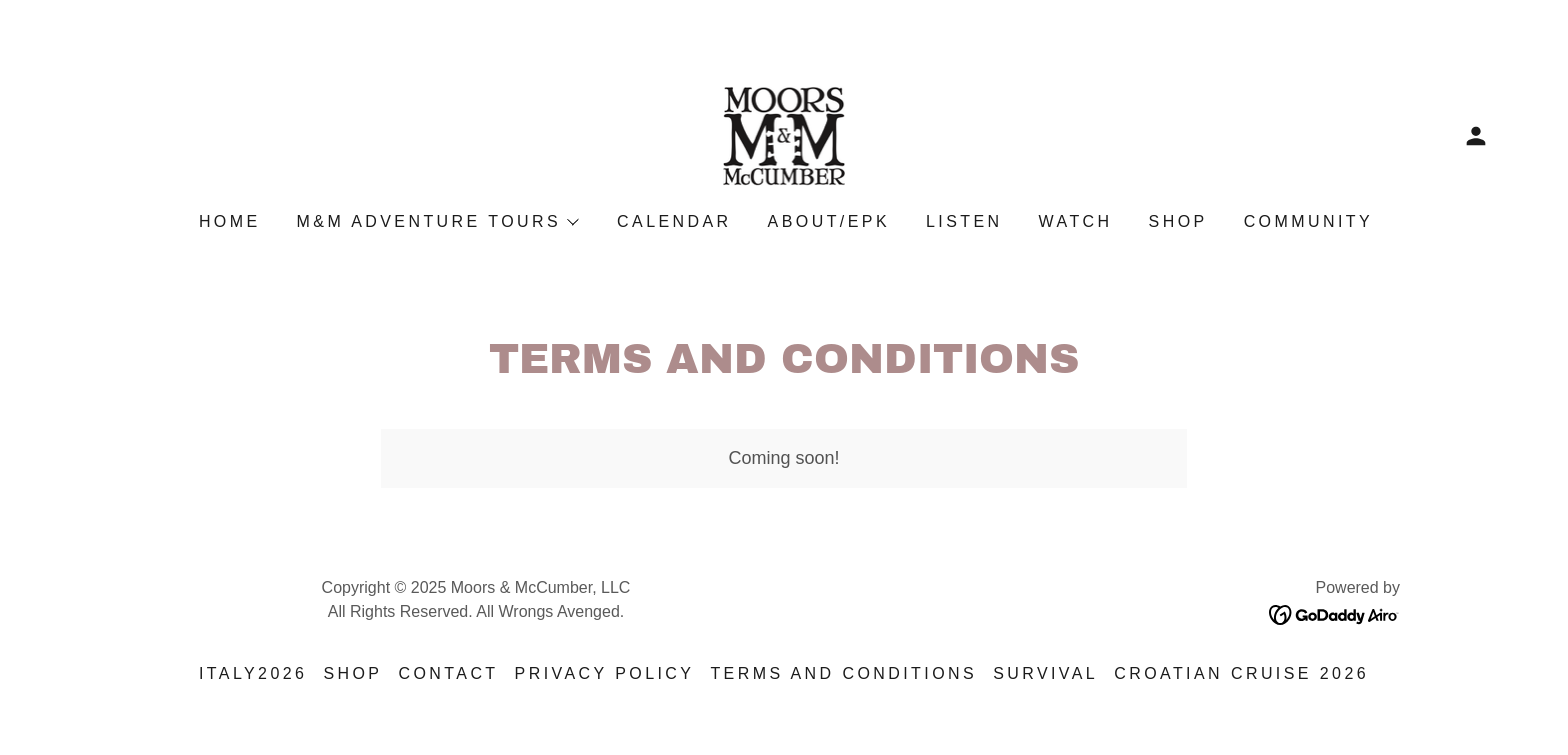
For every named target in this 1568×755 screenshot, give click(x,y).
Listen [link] (964, 221)
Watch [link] (1076, 221)
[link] (784, 135)
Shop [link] (1178, 221)
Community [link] (1308, 221)
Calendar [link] (674, 221)
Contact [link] (448, 673)
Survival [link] (1045, 673)
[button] (1476, 136)
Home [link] (230, 221)
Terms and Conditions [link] (843, 673)
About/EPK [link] (829, 221)
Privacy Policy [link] (605, 673)
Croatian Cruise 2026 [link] (1241, 673)
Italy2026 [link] (253, 673)
